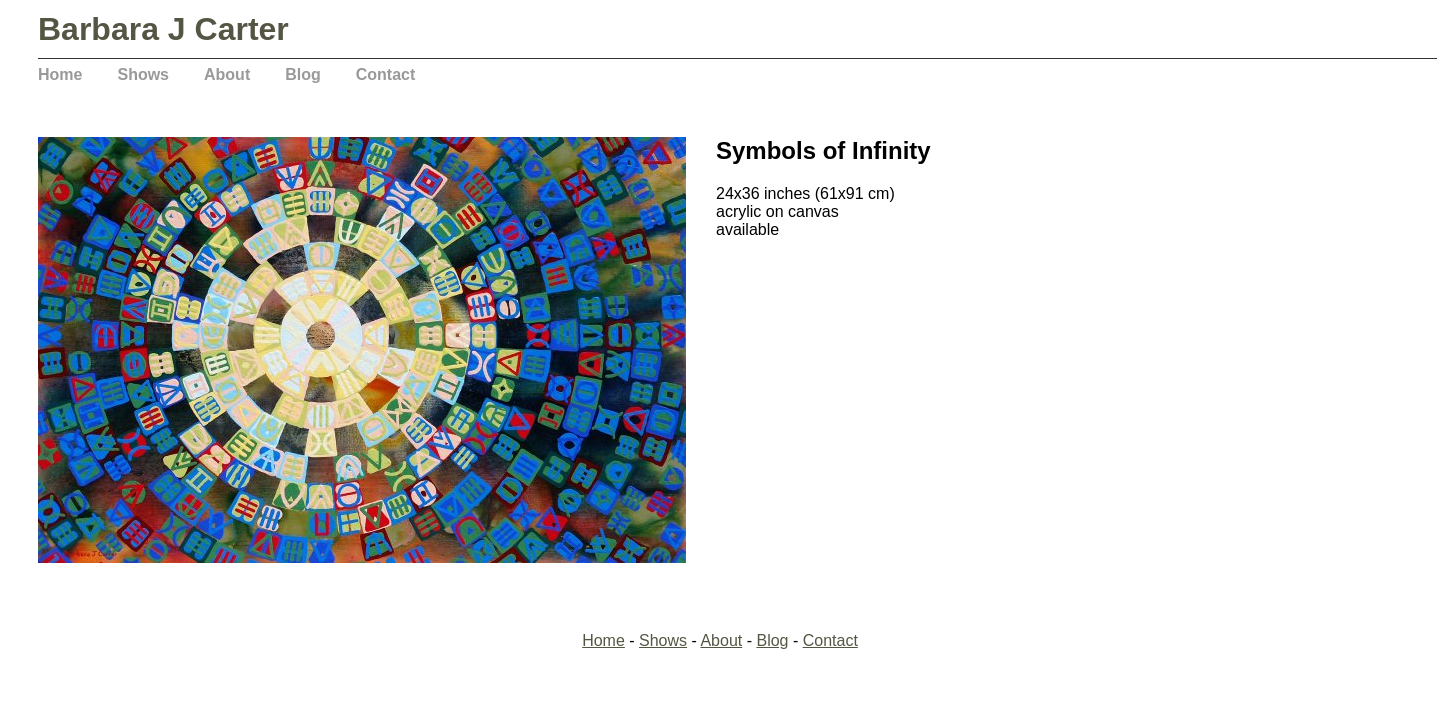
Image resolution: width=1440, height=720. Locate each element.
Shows (143, 74)
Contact (386, 74)
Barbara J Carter (163, 29)
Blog (303, 74)
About (227, 74)
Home (60, 74)
